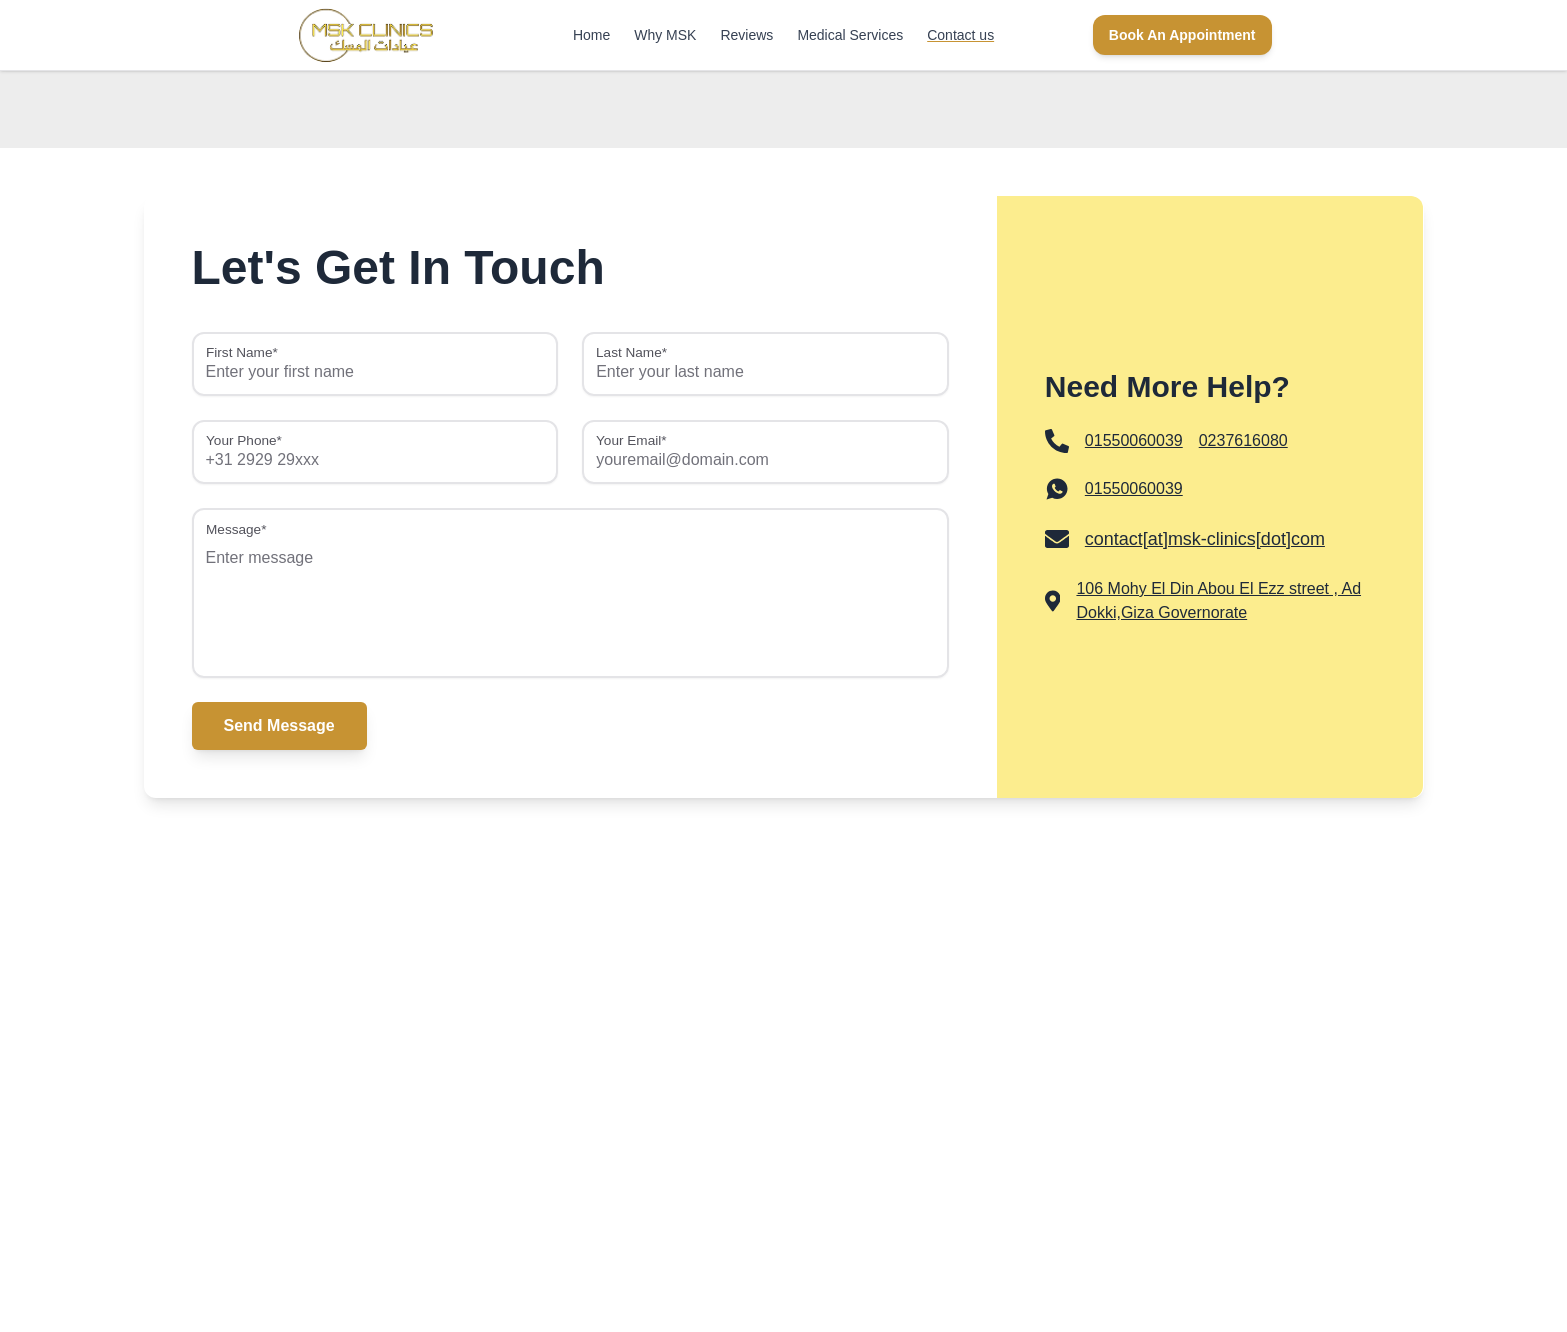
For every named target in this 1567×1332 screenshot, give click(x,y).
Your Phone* (244, 441)
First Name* (242, 353)
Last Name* (631, 353)
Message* (236, 530)
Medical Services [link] (850, 35)
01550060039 (1134, 488)
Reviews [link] (746, 35)
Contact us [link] (960, 35)
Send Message (279, 725)
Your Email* (631, 441)
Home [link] (591, 35)
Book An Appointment (1182, 35)
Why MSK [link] (665, 35)
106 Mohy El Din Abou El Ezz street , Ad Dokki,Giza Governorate (1218, 600)
